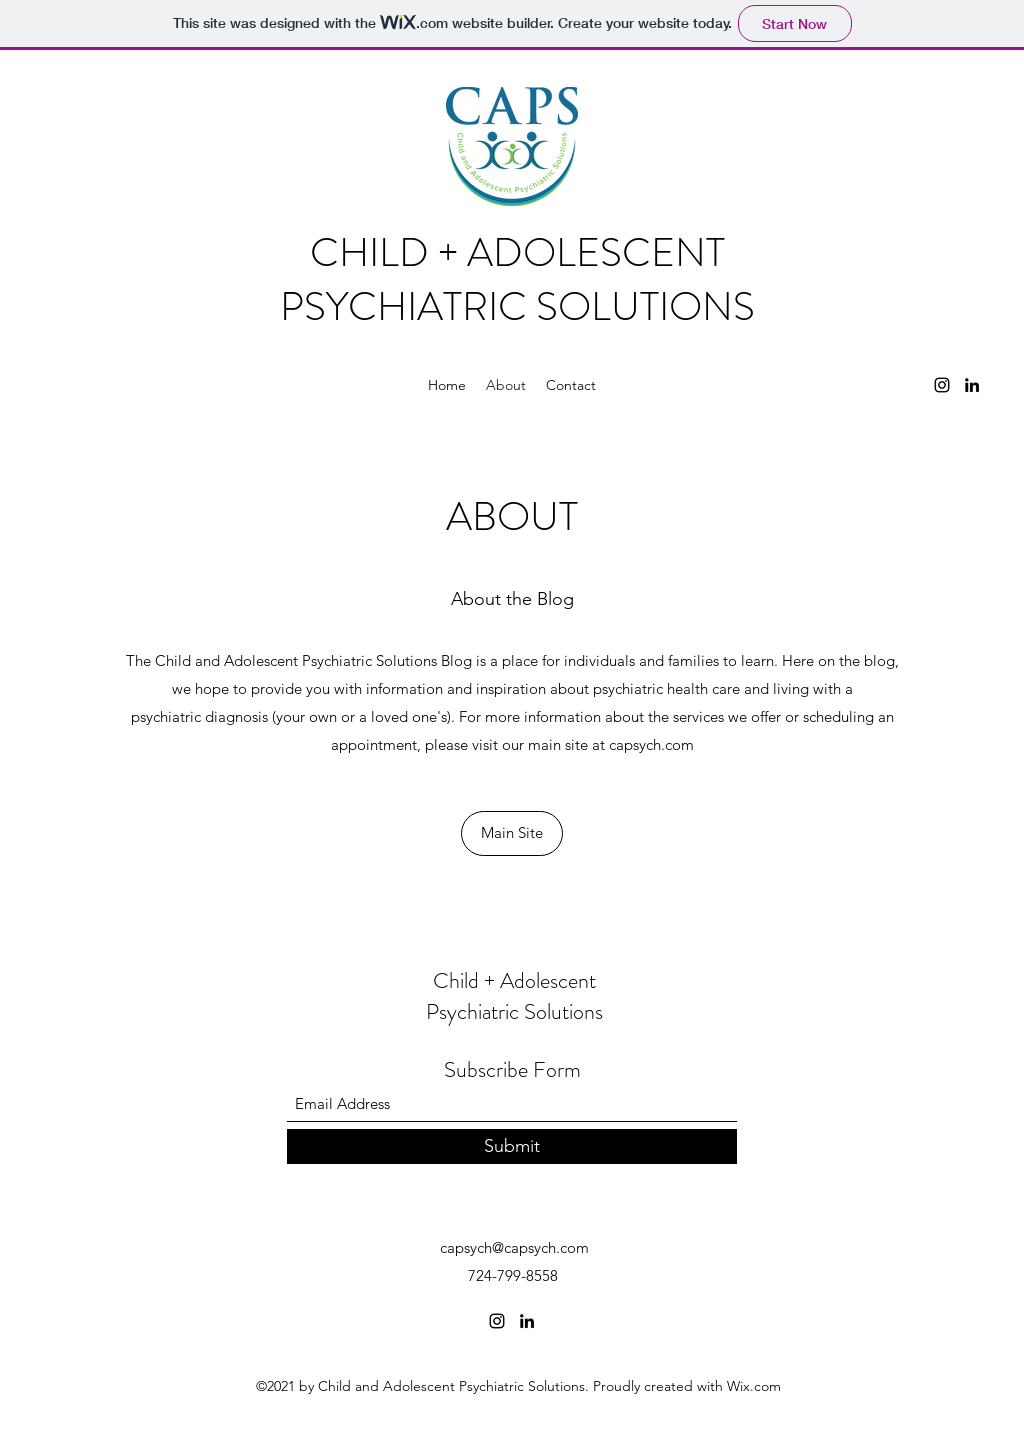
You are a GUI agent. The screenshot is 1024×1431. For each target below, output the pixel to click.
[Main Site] (512, 833)
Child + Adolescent (514, 980)
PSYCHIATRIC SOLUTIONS (517, 306)
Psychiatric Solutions (514, 1011)
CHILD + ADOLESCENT (517, 252)
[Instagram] (942, 385)
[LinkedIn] (972, 385)
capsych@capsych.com (514, 1247)
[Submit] (512, 1146)
